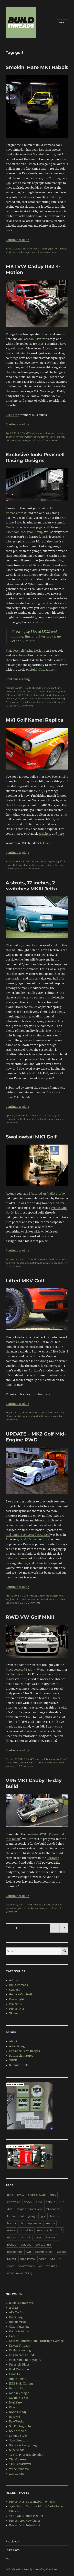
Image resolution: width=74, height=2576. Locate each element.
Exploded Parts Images (24, 2051)
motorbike (26, 2230)
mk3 (31, 1119)
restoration (14, 2251)
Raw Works (16, 2421)
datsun (50, 2202)
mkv (61, 1412)
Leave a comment (48, 252)
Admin (13, 1980)
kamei (27, 865)
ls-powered (34, 2223)
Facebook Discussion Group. (24, 532)
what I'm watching (20, 2273)
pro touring (43, 2244)
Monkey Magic (19, 2393)
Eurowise (53, 1858)
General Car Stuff (51, 687)
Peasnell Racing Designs (37, 565)
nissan (11, 2237)
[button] (37, 2558)
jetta (20, 1119)
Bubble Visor (17, 2322)
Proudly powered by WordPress (40, 2569)
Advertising (17, 2046)
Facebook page (33, 527)
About (13, 2041)
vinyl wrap (11, 252)
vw (33, 252)
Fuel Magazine (19, 2369)
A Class (13, 2307)
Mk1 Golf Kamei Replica (34, 720)
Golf (42, 154)
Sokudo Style (18, 2435)
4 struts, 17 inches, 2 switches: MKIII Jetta (31, 886)
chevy (28, 2202)
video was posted (17, 1558)
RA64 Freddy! (18, 2412)
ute (12, 440)
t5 (35, 1762)
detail (51, 1259)
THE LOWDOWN (20, 2464)
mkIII (38, 1119)
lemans (57, 695)
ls (22, 2223)
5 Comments (50, 440)
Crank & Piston (19, 2331)
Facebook (29, 339)
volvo (61, 1762)
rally (27, 702)
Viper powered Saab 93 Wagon (26, 1669)
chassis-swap (37, 2194)
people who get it (26, 1262)
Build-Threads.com (43, 669)
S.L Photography (20, 2426)
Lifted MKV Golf (25, 1281)
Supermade (16, 2450)
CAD (15, 691)
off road (25, 2237)
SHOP (13, 2060)
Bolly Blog (16, 2317)
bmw (9, 691)
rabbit (63, 248)
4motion (45, 433)
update (61, 1599)
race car (20, 702)
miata (11, 2230)
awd (53, 433)
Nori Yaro (15, 2402)
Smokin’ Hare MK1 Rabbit (37, 67)
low (26, 1119)
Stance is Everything (23, 2445)
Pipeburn (15, 2407)
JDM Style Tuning (21, 2383)
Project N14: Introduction (26, 2525)
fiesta (30, 695)
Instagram (13, 2549)
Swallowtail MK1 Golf (31, 1137)
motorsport (40, 698)
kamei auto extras (42, 865)
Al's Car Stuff (18, 2312)
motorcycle (44, 2230)
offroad (10, 1416)
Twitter (42, 339)
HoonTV (14, 2374)
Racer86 (14, 2416)
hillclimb (18, 865)
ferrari (55, 691)
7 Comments (26, 705)
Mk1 (35, 154)
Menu (62, 22)
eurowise (11, 1908)
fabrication (33, 436)
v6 (16, 440)
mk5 (55, 1412)
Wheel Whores (19, 2469)
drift (10, 2209)
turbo (48, 702)
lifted (49, 1412)
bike (10, 2194)
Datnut (14, 2336)
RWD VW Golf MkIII (30, 1617)
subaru (61, 2251)
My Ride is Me (18, 2397)
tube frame (27, 2258)
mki (53, 436)
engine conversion (16, 436)
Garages (14, 1989)
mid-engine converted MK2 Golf (28, 1534)
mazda (50, 2223)
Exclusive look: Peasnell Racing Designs (35, 457)
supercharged (30, 1416)
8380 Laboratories (21, 2303)
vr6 (34, 440)
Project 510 (16, 1999)
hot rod (12, 2223)
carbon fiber (25, 691)
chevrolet (13, 2202)
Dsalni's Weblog (20, 2350)
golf (51, 248)
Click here (12, 415)
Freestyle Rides (19, 2364)
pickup (60, 436)
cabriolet (57, 1904)
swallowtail (43, 1262)
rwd (38, 1599)
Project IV (15, 2004)
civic (35, 691)
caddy (60, 433)
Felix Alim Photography (25, 2359)
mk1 (57, 248)
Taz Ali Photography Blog (26, 2454)
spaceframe (37, 702)
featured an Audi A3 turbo (47, 1193)
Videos (13, 2013)
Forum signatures (21, 2055)
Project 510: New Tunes (24, 2520)
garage (32, 2216)
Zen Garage (16, 2473)
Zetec (13, 705)
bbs (43, 861)
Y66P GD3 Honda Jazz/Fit (26, 2516)
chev (53, 2194)
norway (31, 1599)
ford (36, 695)
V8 (60, 2258)
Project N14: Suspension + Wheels (32, 2501)
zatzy (13, 1766)
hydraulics (11, 1119)
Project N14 (16, 2008)
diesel (45, 248)
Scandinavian (38, 1731)
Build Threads (31, 248)
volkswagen (24, 252)
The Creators (17, 2459)
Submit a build (19, 2065)
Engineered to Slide (22, 2355)
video (11, 2266)
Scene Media (17, 2431)
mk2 (30, 698)
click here (44, 833)
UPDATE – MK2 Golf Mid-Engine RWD (36, 1437)
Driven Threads (19, 2345)
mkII (23, 1599)
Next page (63, 1932)
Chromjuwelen (19, 2326)
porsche (25, 2244)
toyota (11, 2258)
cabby (47, 1904)
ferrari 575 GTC (18, 695)
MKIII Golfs (52, 1698)
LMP (18, 698)
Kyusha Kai (16, 2388)
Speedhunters (18, 2440)
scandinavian (48, 1599)
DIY (61, 2202)
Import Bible (17, 2378)
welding (51, 2266)
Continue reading (17, 239)
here (61, 833)
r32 (7, 440)
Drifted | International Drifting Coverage (36, 2340)
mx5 (59, 2230)
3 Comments (33, 868)
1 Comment (15, 1266)
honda (48, 695)
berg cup (51, 861)
